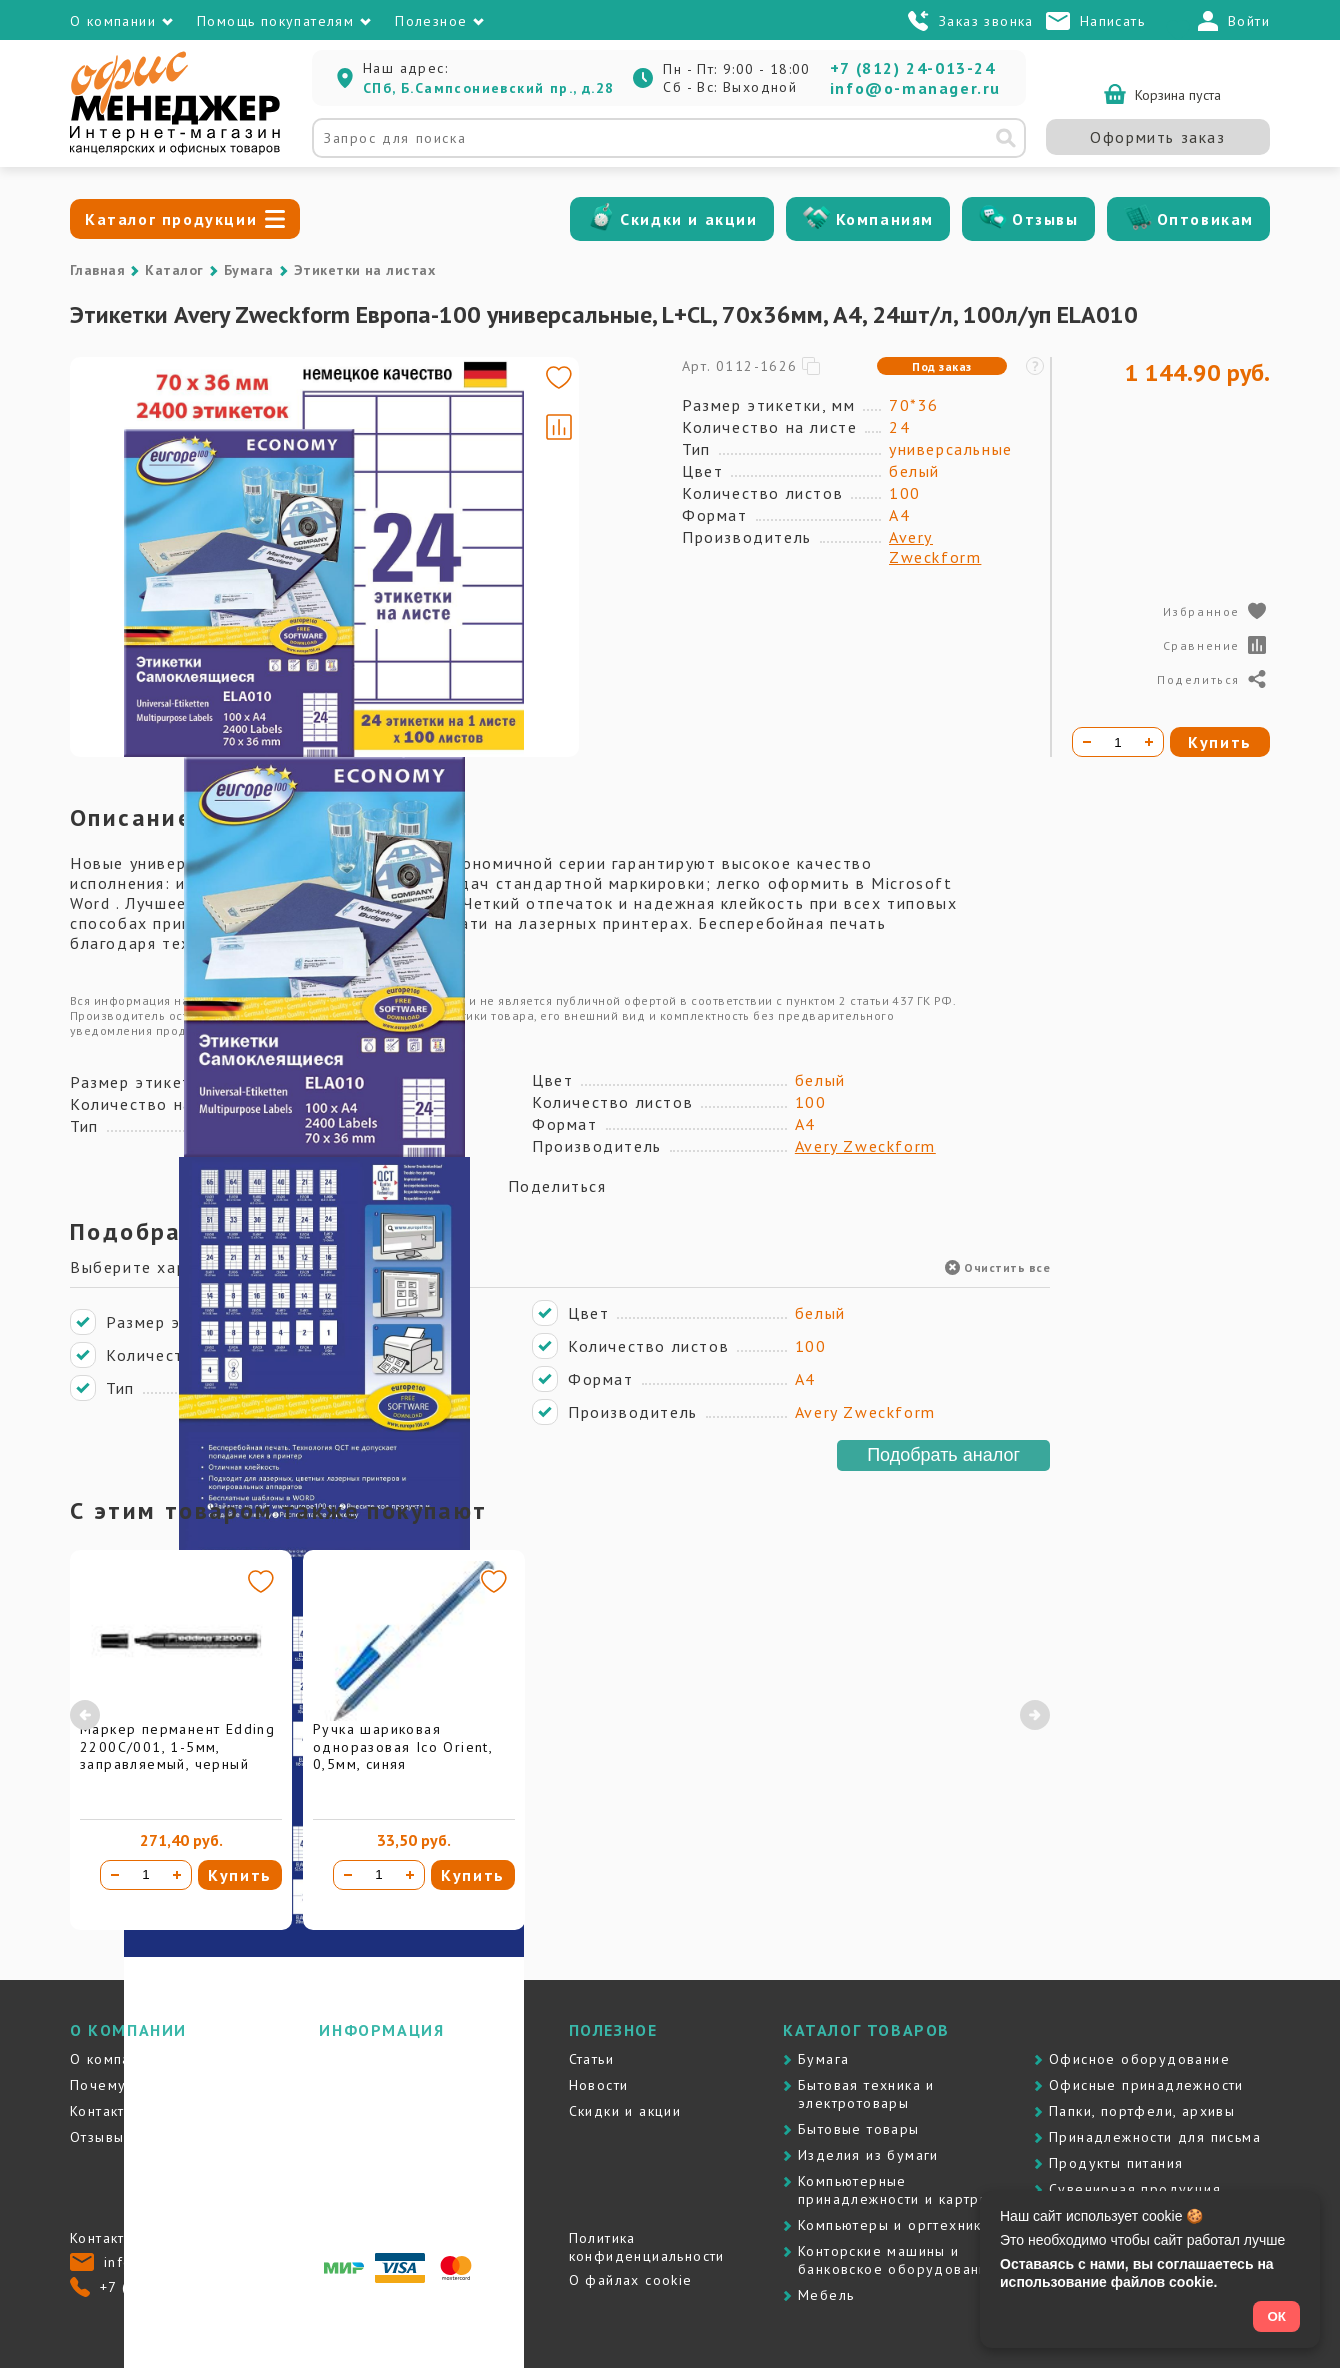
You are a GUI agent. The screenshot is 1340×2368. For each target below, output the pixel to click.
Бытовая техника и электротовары (866, 2094)
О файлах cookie (631, 2280)
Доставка (353, 2059)
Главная (97, 270)
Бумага (249, 270)
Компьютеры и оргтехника (894, 2225)
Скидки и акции (688, 219)
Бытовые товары (859, 2129)
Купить (240, 1875)
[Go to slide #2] (128, 494)
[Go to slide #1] (128, 400)
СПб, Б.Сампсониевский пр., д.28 (488, 88)
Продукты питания (1116, 2163)
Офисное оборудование (1139, 2059)
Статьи (591, 2059)
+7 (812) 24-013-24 (913, 68)
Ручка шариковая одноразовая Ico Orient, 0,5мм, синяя (402, 1746)
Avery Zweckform (935, 547)
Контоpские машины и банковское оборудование (897, 2260)
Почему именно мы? (145, 2085)
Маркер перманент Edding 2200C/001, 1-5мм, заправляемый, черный (177, 1746)
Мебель (826, 2295)
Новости (599, 2085)
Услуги (342, 2111)
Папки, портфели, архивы (1142, 2111)
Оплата (344, 2085)
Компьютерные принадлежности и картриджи (907, 2190)
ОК (1276, 2316)
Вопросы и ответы (385, 2163)
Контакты (102, 2111)
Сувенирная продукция (1135, 2189)
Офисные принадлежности (1146, 2085)
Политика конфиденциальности (647, 2247)
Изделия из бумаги (868, 2155)
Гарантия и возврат (389, 2137)
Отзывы (1045, 219)
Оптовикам (1205, 219)
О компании (113, 2059)
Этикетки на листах (365, 270)
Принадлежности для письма (1155, 2137)
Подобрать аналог (943, 1455)
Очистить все (997, 1267)
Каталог (174, 270)
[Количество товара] (146, 1875)
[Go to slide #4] (128, 682)
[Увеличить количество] (177, 1875)
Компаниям (885, 219)
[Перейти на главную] (175, 150)
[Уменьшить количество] (115, 1875)
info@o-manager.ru (915, 88)
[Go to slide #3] (128, 588)
